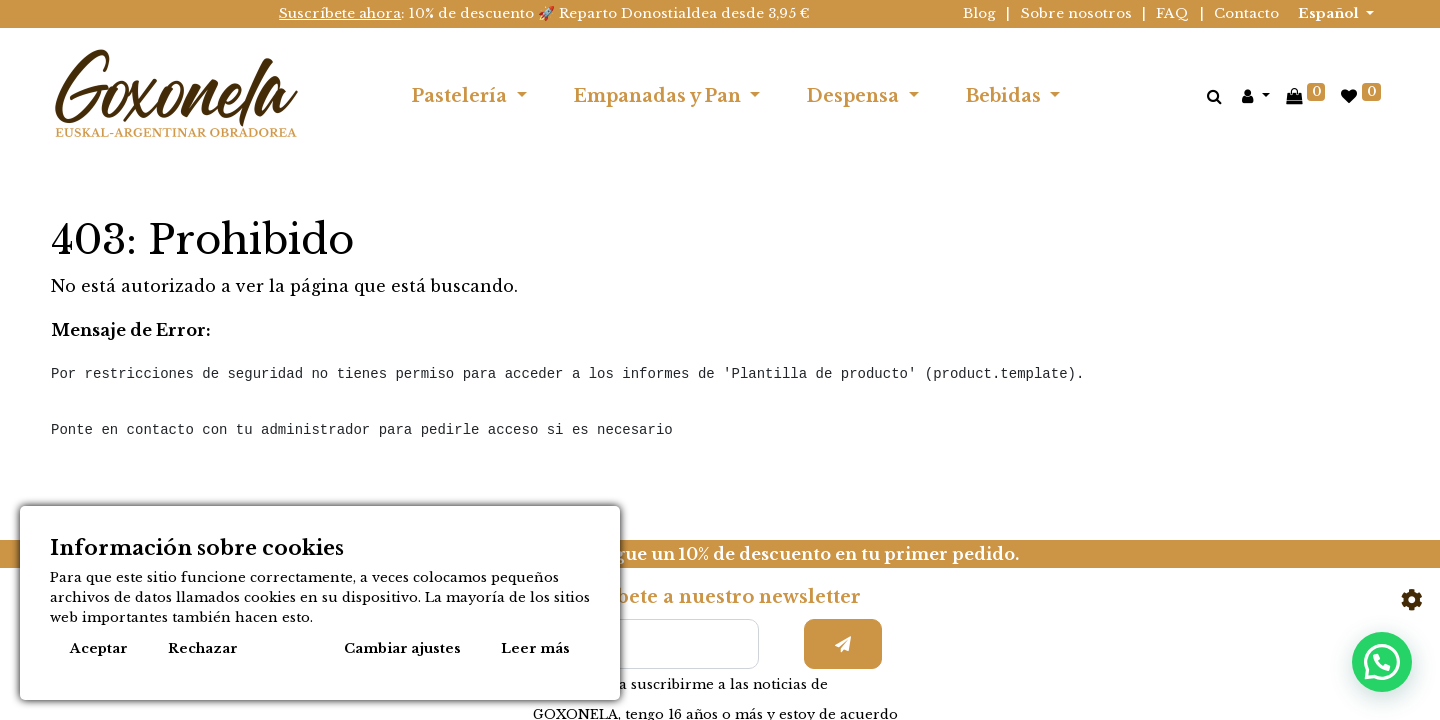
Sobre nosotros (1076, 13)
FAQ (1172, 13)
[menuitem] (1107, 96)
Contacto (1246, 13)
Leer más (535, 648)
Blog (979, 13)
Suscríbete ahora (340, 13)
